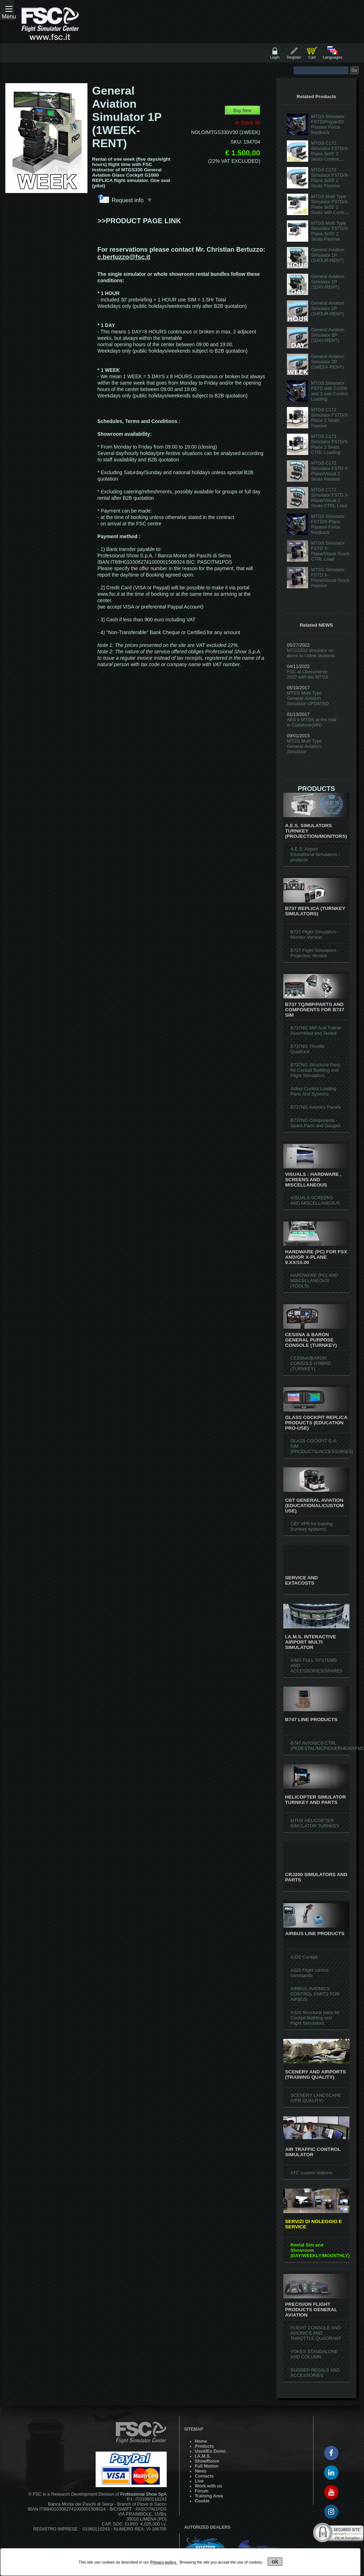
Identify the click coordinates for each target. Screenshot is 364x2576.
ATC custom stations (311, 2172)
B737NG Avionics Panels (315, 1107)
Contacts (204, 2476)
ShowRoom (207, 2461)
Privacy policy (163, 2562)
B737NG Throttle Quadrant (307, 1049)
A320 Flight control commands (309, 1972)
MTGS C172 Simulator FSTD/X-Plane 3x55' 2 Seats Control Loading (330, 153)
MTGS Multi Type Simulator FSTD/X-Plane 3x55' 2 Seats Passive (330, 231)
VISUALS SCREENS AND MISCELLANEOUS (315, 1200)
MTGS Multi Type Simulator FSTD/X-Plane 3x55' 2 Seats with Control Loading (330, 207)
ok (275, 2562)
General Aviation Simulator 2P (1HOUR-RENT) (327, 308)
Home (201, 2441)
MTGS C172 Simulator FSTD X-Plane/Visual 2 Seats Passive (330, 471)
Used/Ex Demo (210, 2451)
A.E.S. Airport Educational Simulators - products (315, 854)
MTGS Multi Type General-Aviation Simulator (304, 746)
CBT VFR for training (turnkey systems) (311, 1526)
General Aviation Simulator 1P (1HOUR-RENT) (327, 255)
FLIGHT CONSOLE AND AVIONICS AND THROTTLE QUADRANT (315, 2333)
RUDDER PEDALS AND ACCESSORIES (315, 2372)
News (201, 2471)
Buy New (242, 110)
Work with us (208, 2486)
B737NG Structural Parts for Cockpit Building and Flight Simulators (315, 1070)
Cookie (202, 2501)
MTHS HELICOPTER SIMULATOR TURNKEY (314, 1823)
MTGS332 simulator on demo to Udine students (311, 653)
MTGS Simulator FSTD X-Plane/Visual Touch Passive (330, 577)
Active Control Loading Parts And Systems (313, 1091)
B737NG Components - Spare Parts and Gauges (315, 1123)
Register (294, 57)
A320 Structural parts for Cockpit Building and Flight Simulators (315, 2018)
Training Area (209, 2496)
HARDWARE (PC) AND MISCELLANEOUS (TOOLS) (314, 1281)
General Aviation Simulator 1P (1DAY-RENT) (327, 282)
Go (354, 70)
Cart (312, 57)
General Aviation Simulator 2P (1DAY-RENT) (327, 335)
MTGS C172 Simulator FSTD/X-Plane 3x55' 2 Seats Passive (330, 177)
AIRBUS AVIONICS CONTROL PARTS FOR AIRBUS (314, 1994)
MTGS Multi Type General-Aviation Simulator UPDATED (308, 698)
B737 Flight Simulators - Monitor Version (314, 934)
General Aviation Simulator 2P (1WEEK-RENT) (327, 362)
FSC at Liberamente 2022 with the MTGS (307, 674)
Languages (332, 57)
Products (204, 2446)
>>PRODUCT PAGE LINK (139, 221)
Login (275, 57)
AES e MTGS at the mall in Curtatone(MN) (311, 722)
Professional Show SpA (143, 2494)
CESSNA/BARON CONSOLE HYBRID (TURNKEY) (310, 1363)
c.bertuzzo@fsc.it (123, 257)
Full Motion (206, 2466)
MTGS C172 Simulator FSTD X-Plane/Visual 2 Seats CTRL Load (330, 497)
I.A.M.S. (203, 2456)
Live (199, 2481)
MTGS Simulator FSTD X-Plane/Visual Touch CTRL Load (330, 551)
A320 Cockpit (303, 1957)
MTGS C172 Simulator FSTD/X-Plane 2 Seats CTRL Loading (330, 444)
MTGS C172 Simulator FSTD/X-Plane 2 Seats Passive (330, 417)
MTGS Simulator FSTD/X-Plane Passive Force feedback (328, 524)
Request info (132, 200)
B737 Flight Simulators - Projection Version (314, 953)
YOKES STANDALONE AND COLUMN (314, 2354)
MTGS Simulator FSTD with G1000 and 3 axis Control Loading (329, 391)
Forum (202, 2491)
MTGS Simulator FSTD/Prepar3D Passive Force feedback (328, 124)
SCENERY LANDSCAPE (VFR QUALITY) (315, 2098)
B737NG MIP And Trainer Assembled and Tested (316, 1030)
